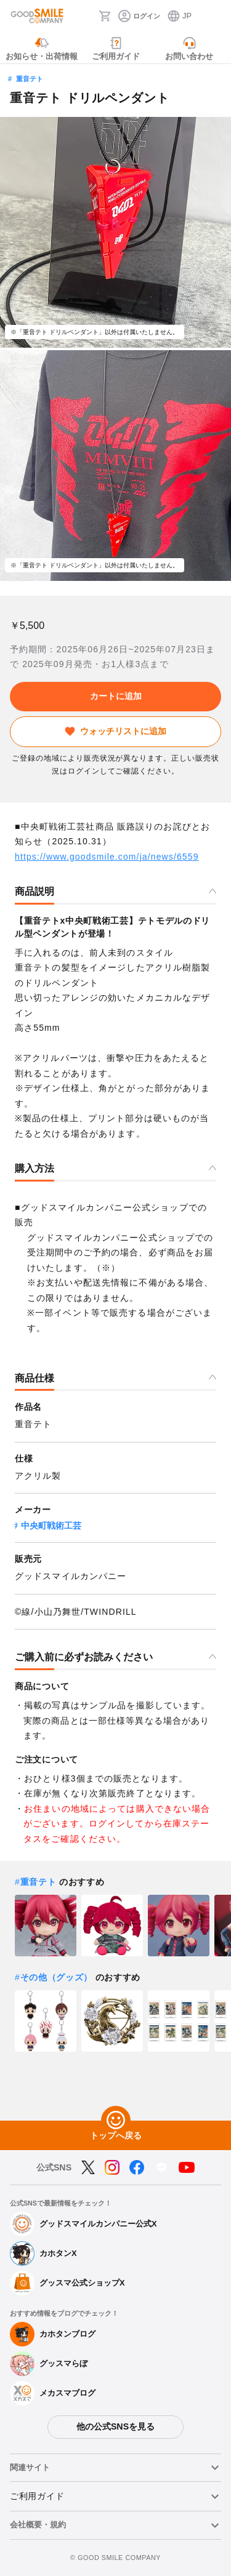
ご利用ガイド (37, 2496)
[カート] (105, 16)
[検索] (85, 16)
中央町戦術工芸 (51, 1525)
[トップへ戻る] (116, 2120)
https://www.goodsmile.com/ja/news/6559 (107, 857)
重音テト (29, 78)
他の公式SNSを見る (115, 2426)
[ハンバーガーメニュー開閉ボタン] (213, 16)
